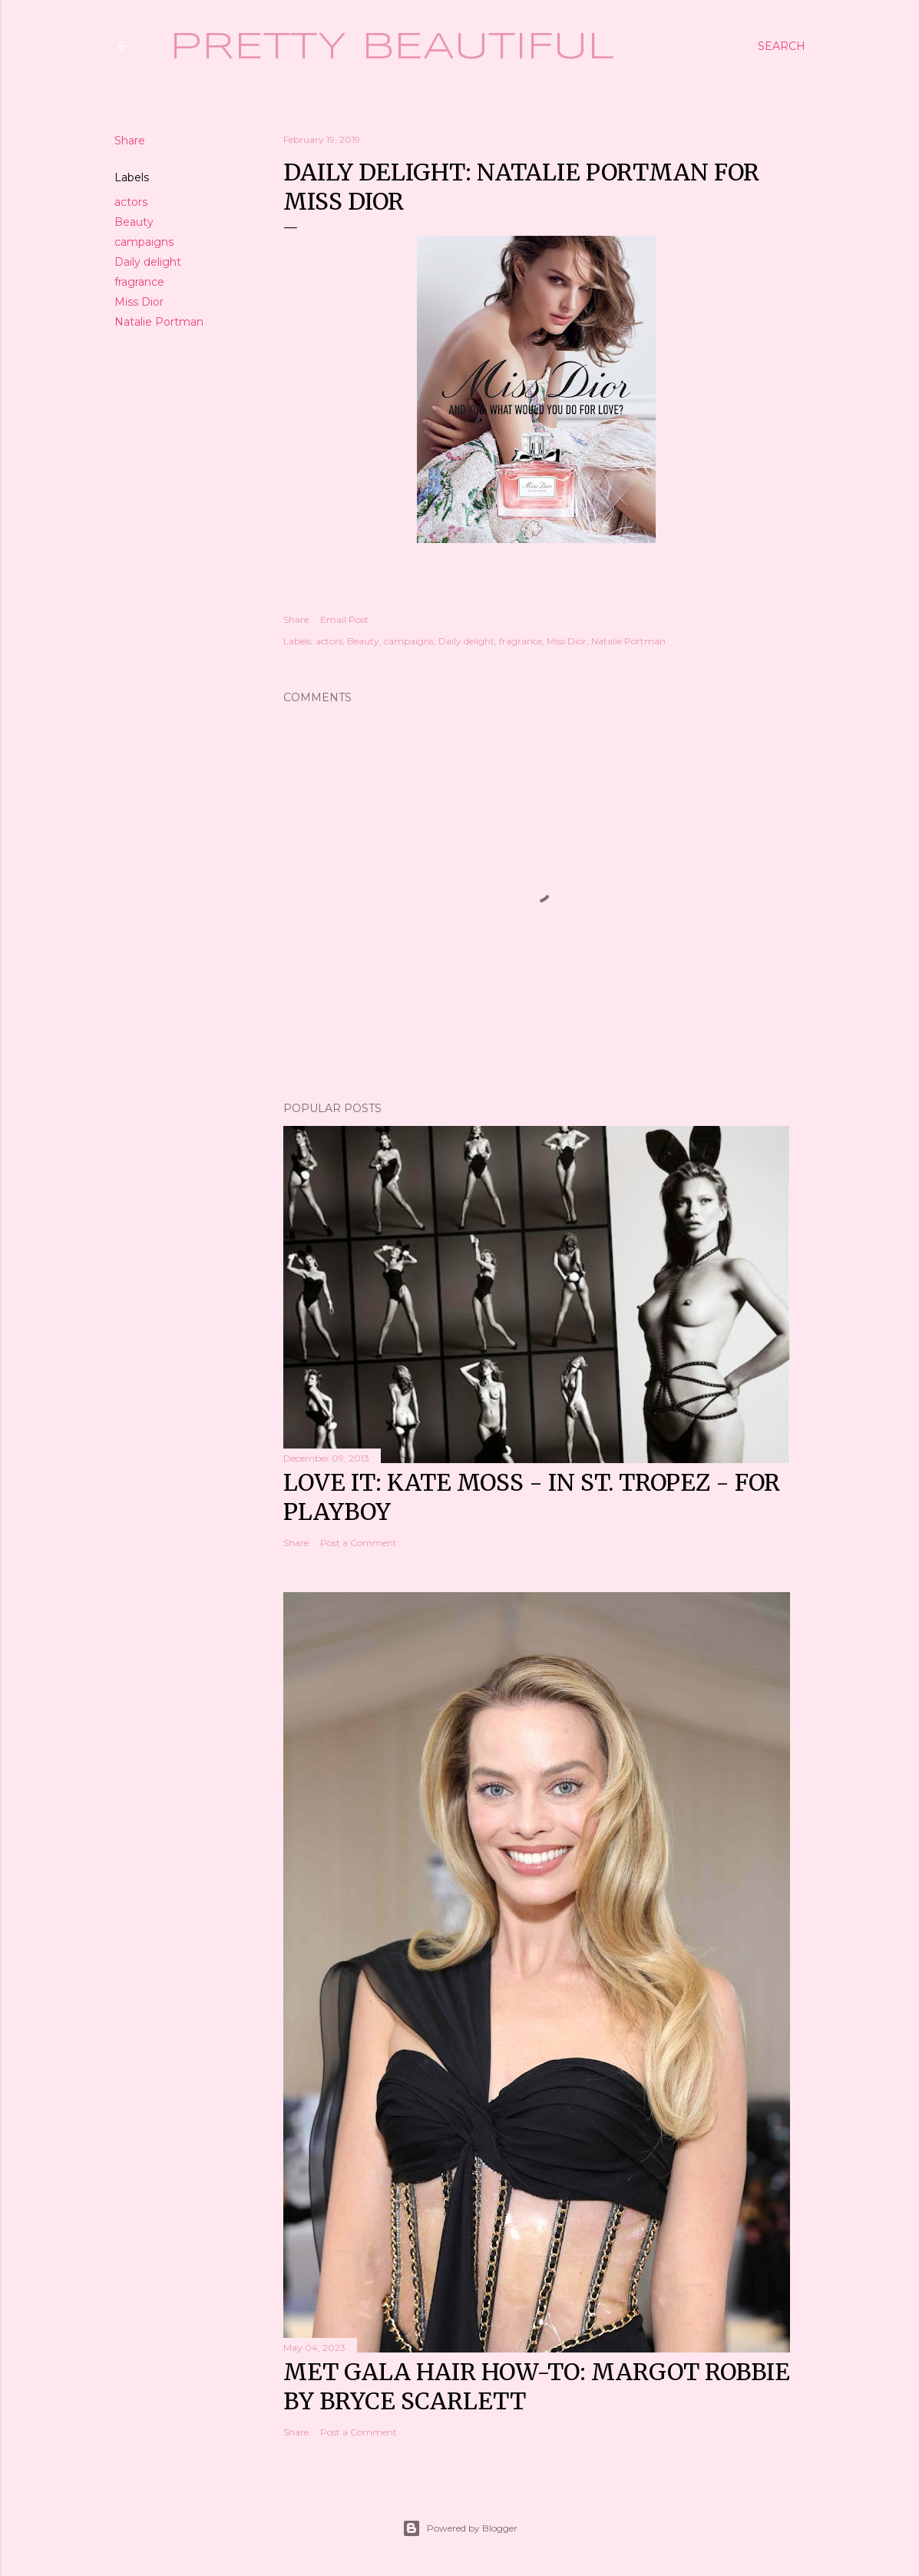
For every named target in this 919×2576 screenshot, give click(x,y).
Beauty (134, 222)
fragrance (139, 282)
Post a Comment (358, 1542)
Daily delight (147, 262)
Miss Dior (139, 302)
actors (130, 202)
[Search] (781, 46)
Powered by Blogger (459, 2528)
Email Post (344, 619)
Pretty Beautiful (392, 47)
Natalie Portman (158, 322)
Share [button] (129, 140)
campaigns (144, 242)
